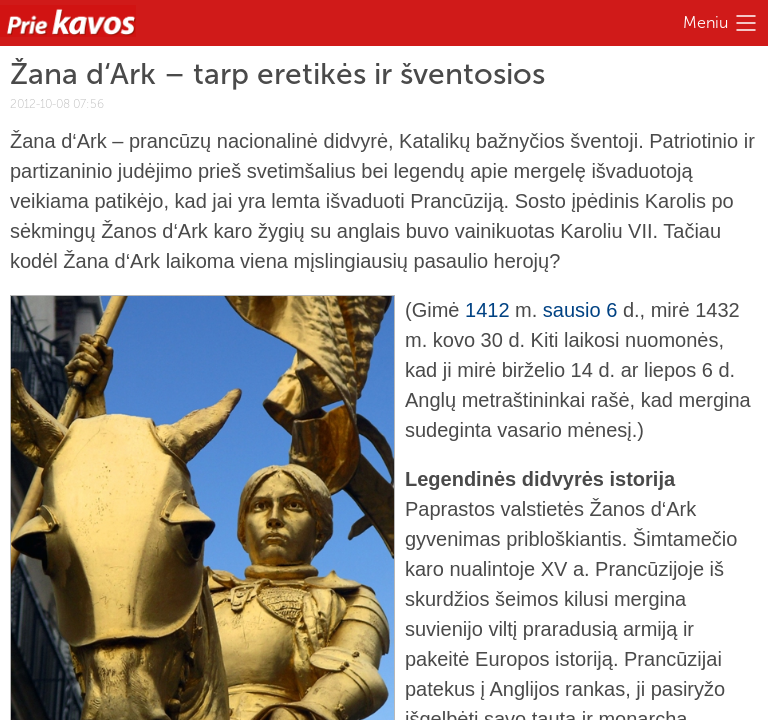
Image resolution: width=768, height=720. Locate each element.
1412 (487, 310)
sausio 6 (580, 310)
